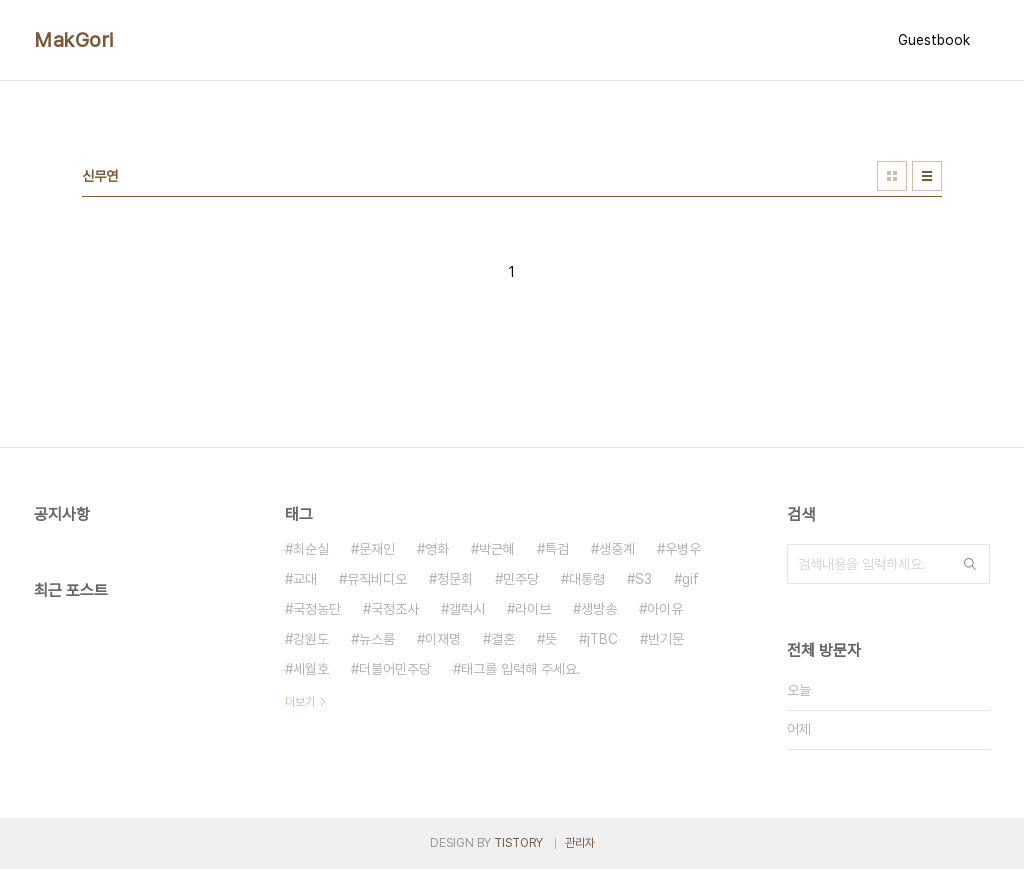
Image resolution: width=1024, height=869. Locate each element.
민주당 (521, 579)
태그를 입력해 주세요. (521, 669)
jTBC (602, 639)
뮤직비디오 (377, 579)
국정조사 (395, 609)
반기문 (666, 639)
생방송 (599, 609)
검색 (970, 564)
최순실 (311, 549)
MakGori (74, 40)
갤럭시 (467, 609)
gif (690, 579)
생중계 (617, 549)
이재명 (443, 639)
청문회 (455, 579)
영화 (437, 549)
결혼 (503, 639)
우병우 (683, 549)
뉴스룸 (377, 639)
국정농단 (317, 609)
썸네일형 (892, 176)
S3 (643, 579)
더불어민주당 (395, 669)
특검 (557, 549)
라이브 (533, 609)
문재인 (377, 549)
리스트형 (927, 176)
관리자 (580, 843)
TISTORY (518, 843)
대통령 (587, 579)
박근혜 (497, 549)
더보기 (300, 702)
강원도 (311, 639)
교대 (305, 579)
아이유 (665, 609)
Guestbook (934, 40)
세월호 (311, 669)
